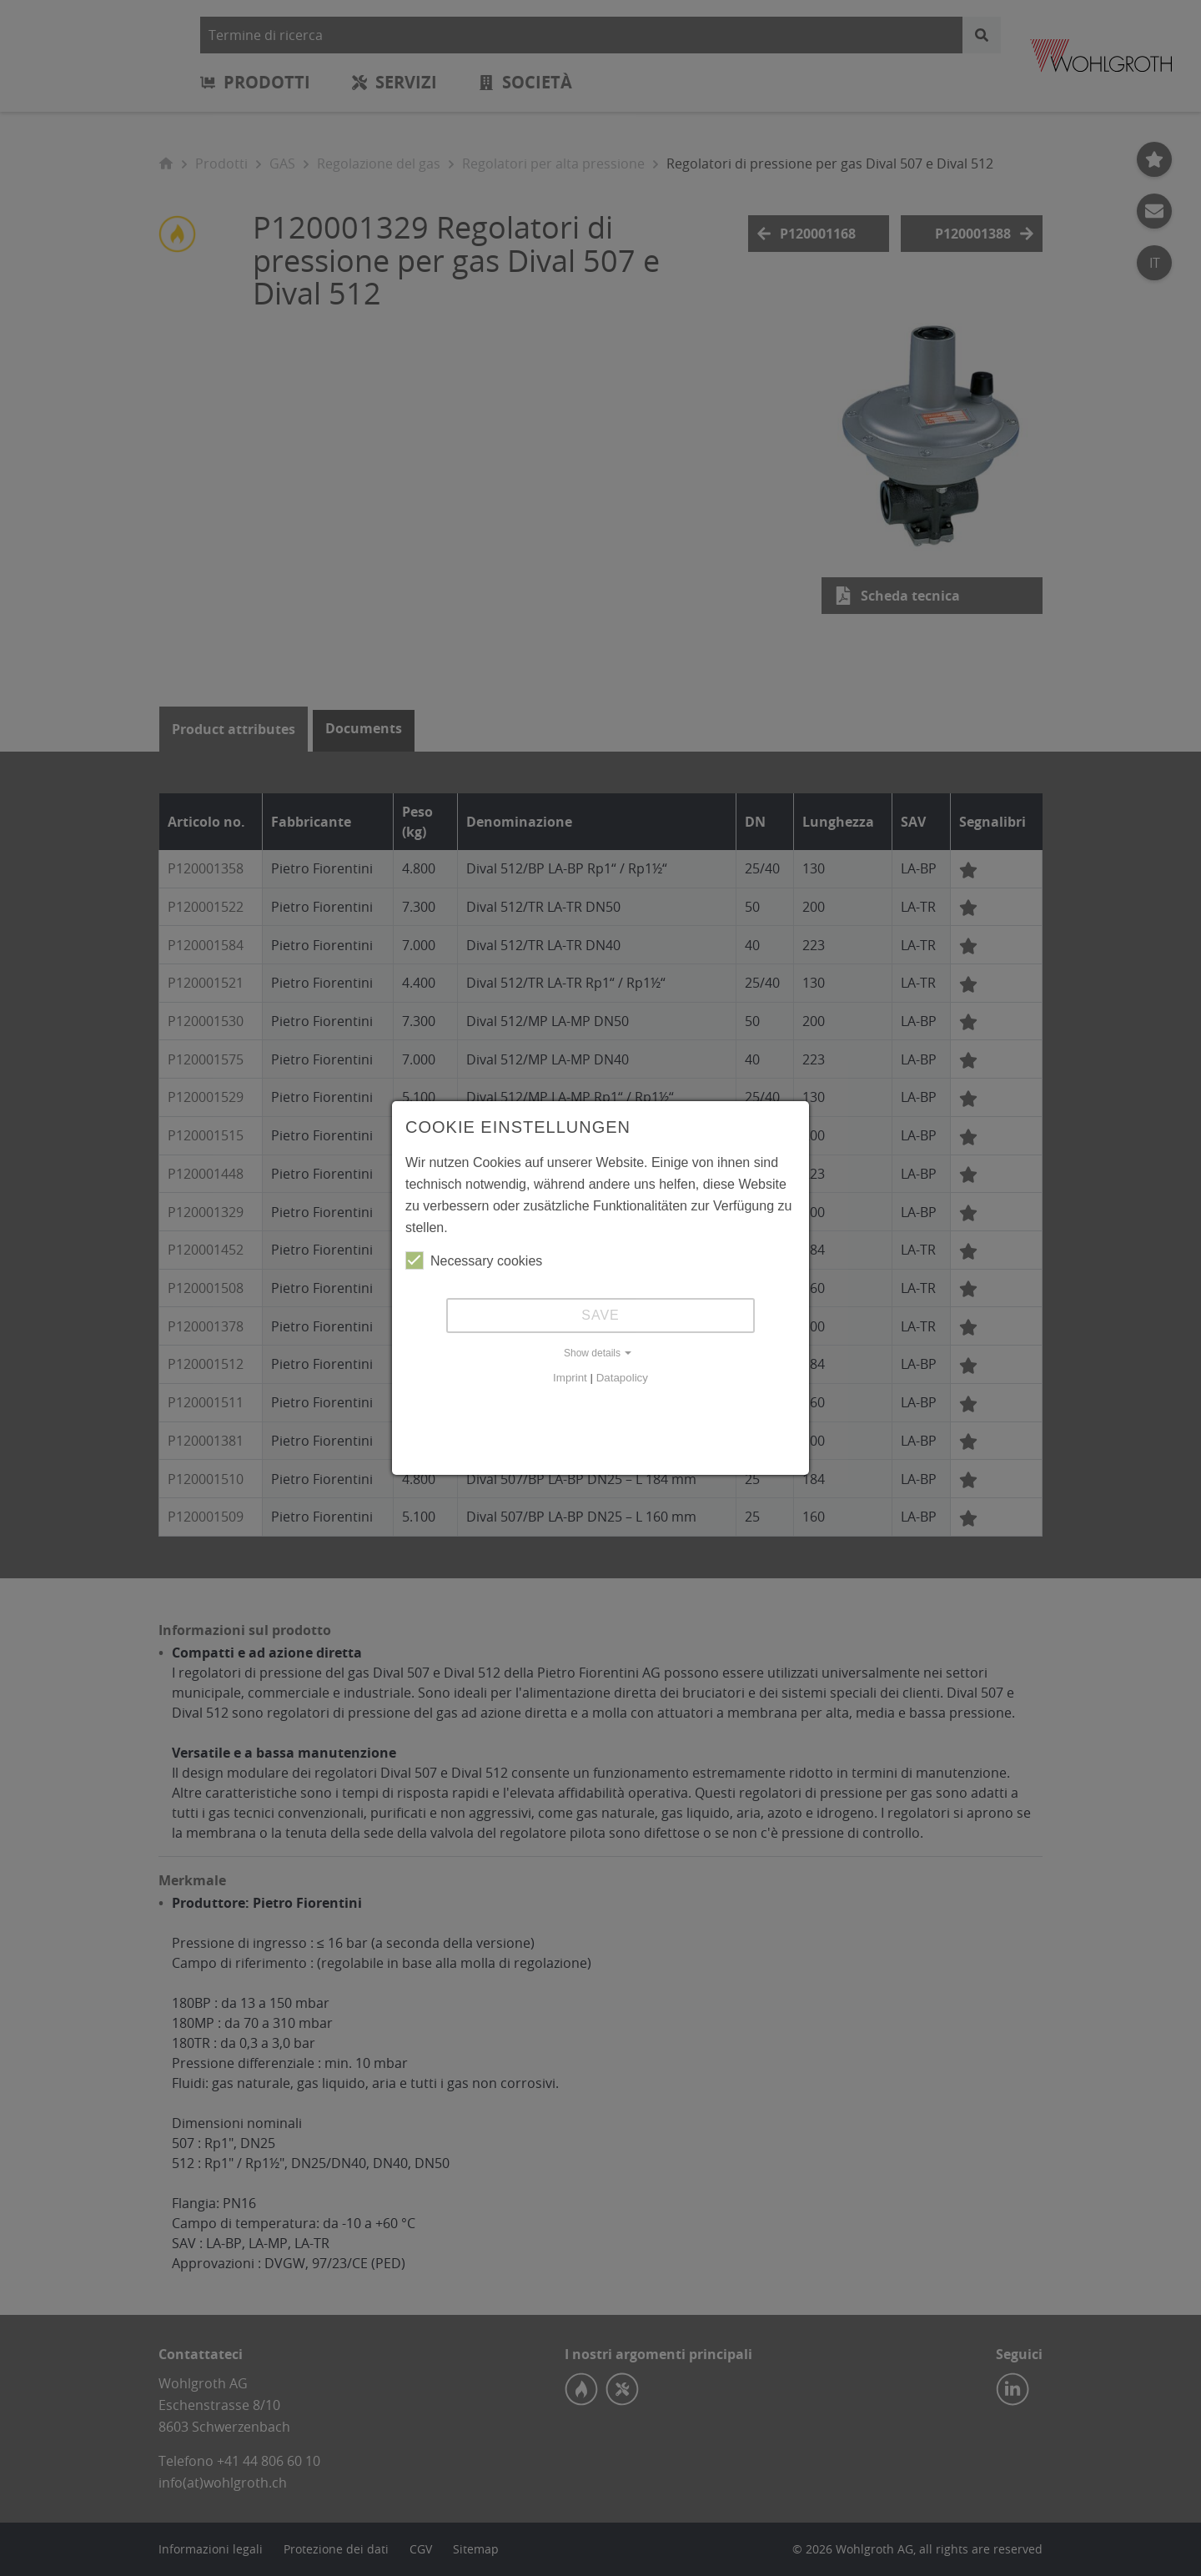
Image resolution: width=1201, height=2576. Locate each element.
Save (600, 1315)
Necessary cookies (473, 1260)
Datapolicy (622, 1377)
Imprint (570, 1377)
